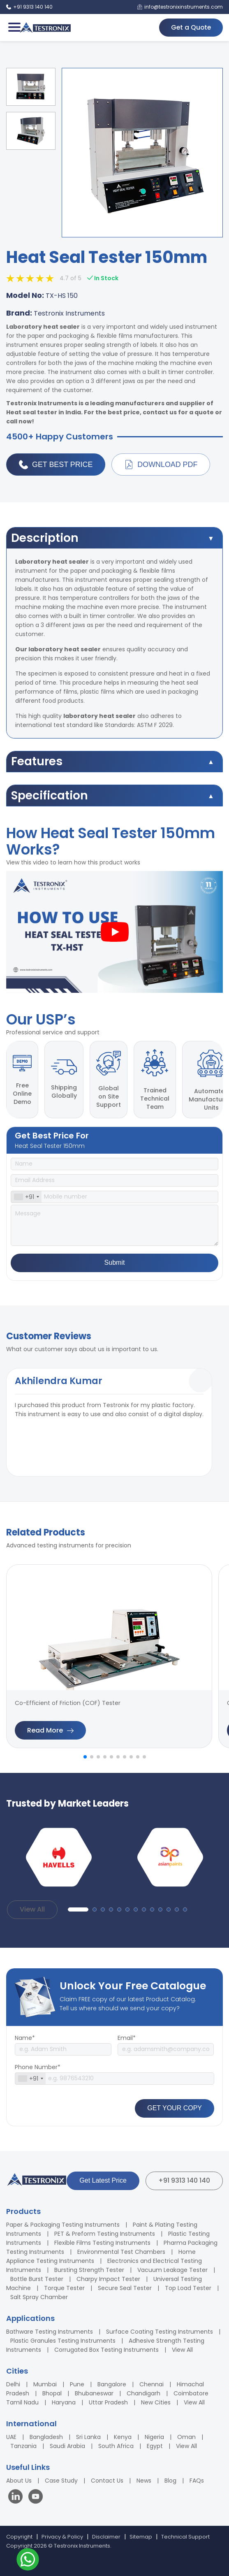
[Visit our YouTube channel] (35, 2492)
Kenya (123, 2431)
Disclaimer (106, 2531)
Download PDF (161, 464)
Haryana (64, 2397)
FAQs (197, 2475)
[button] (85, 1751)
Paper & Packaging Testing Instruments (63, 2219)
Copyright (19, 2531)
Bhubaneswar (94, 2388)
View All (32, 1904)
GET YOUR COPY (174, 2103)
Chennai (151, 2379)
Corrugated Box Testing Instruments (106, 2344)
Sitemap (141, 2531)
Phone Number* (37, 2061)
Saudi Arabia (67, 2441)
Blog (170, 2475)
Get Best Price (56, 464)
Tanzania (23, 2441)
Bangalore (111, 2379)
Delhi (13, 2379)
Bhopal (52, 2388)
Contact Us (107, 2475)
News (143, 2475)
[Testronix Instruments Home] (45, 27)
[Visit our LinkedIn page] (17, 2492)
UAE (11, 2431)
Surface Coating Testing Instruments (159, 2326)
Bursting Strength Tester (89, 2264)
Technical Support (185, 2531)
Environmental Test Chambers (121, 2246)
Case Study (61, 2475)
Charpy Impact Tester (108, 2273)
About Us (19, 2475)
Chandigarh (143, 2388)
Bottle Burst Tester (36, 2273)
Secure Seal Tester (125, 2283)
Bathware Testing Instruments (49, 2326)
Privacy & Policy (62, 2531)
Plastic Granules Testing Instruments (63, 2335)
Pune (77, 2379)
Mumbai (45, 2379)
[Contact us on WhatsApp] (27, 2560)
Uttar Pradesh (108, 2397)
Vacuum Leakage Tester (172, 2264)
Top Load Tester (188, 2283)
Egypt (155, 2441)
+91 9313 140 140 (184, 2175)
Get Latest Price (103, 2175)
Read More (50, 1725)
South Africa (116, 2441)
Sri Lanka (88, 2431)
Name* (25, 2032)
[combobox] (26, 1191)
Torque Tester (64, 2283)
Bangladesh (46, 2431)
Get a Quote (189, 27)
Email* (127, 2032)
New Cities (156, 2397)
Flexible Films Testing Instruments (102, 2237)
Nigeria (154, 2431)
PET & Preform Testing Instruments (104, 2228)
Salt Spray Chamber (39, 2292)
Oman (186, 2431)
